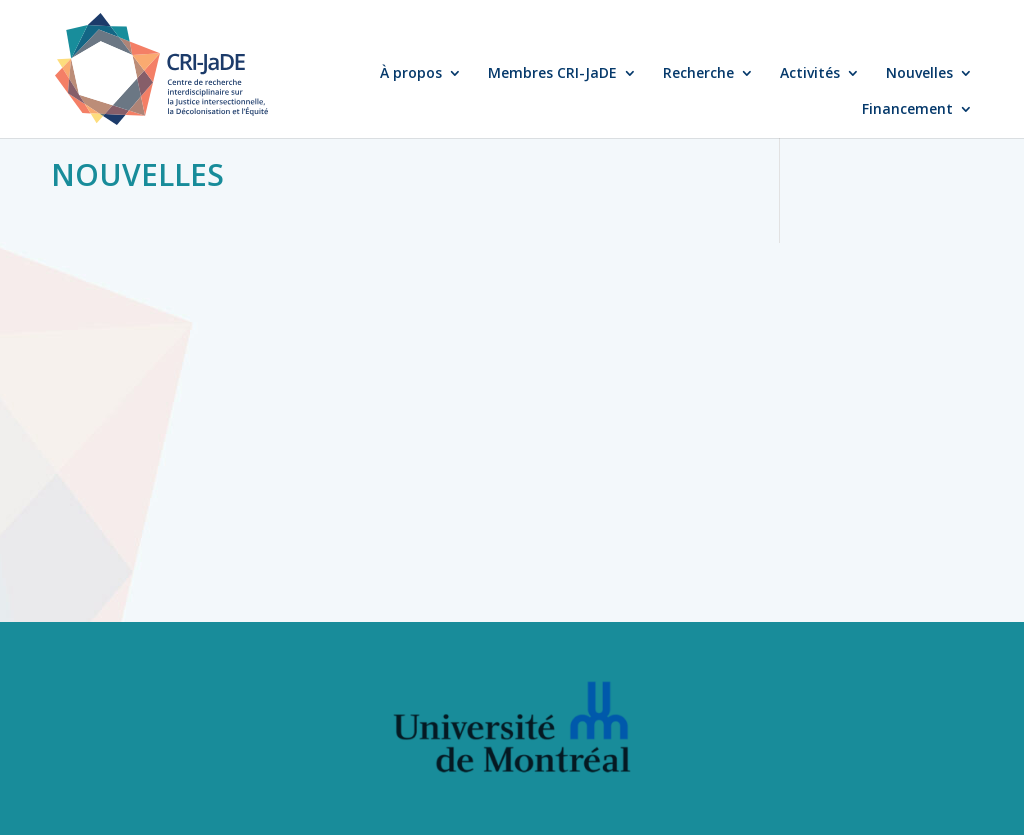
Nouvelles (919, 74)
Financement (907, 110)
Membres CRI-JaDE (552, 74)
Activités (810, 74)
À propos (411, 74)
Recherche (698, 74)
